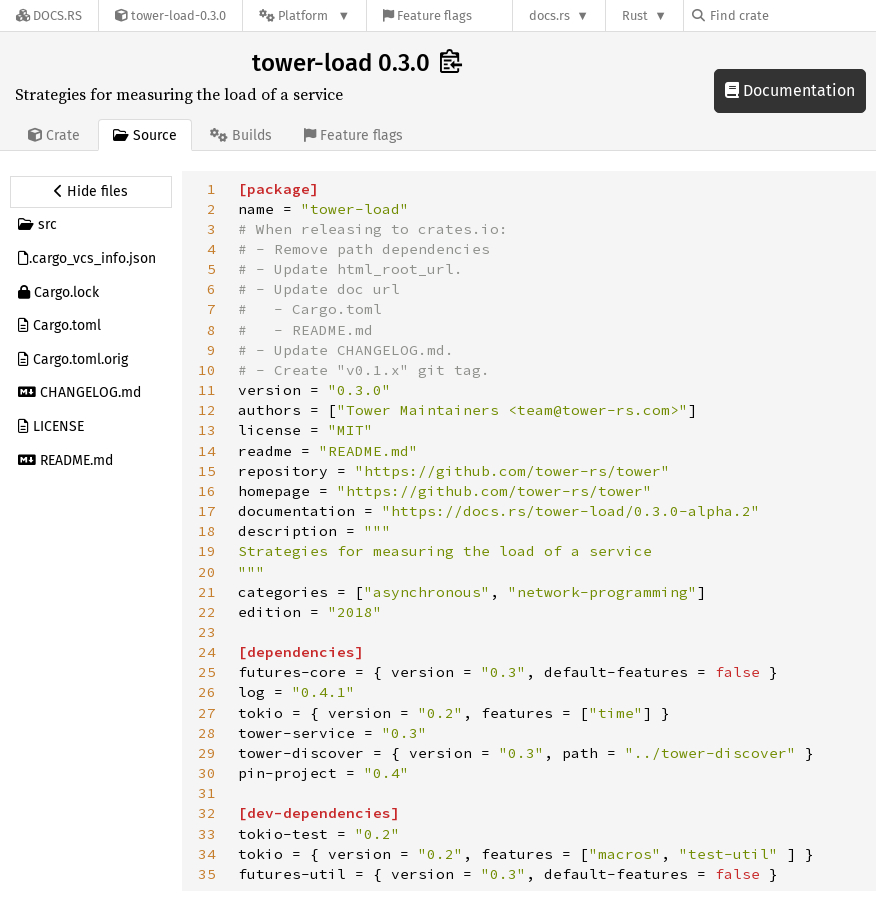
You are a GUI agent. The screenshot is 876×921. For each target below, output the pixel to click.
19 (207, 551)
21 (207, 592)
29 (207, 753)
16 (207, 491)
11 (207, 390)
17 (207, 511)
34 (207, 854)
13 (207, 430)
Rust (635, 15)
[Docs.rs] (49, 15)
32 (207, 813)
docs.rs (549, 15)
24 (207, 652)
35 (207, 874)
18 (207, 531)
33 (207, 834)
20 (207, 572)
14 (207, 451)
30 (207, 773)
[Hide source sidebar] (91, 192)
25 (207, 672)
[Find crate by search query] (792, 15)
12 (207, 410)
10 (207, 370)
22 (207, 612)
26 (207, 692)
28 (207, 733)
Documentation (790, 90)
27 (207, 713)
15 (207, 471)
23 (207, 632)
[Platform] (304, 15)
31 (207, 793)
